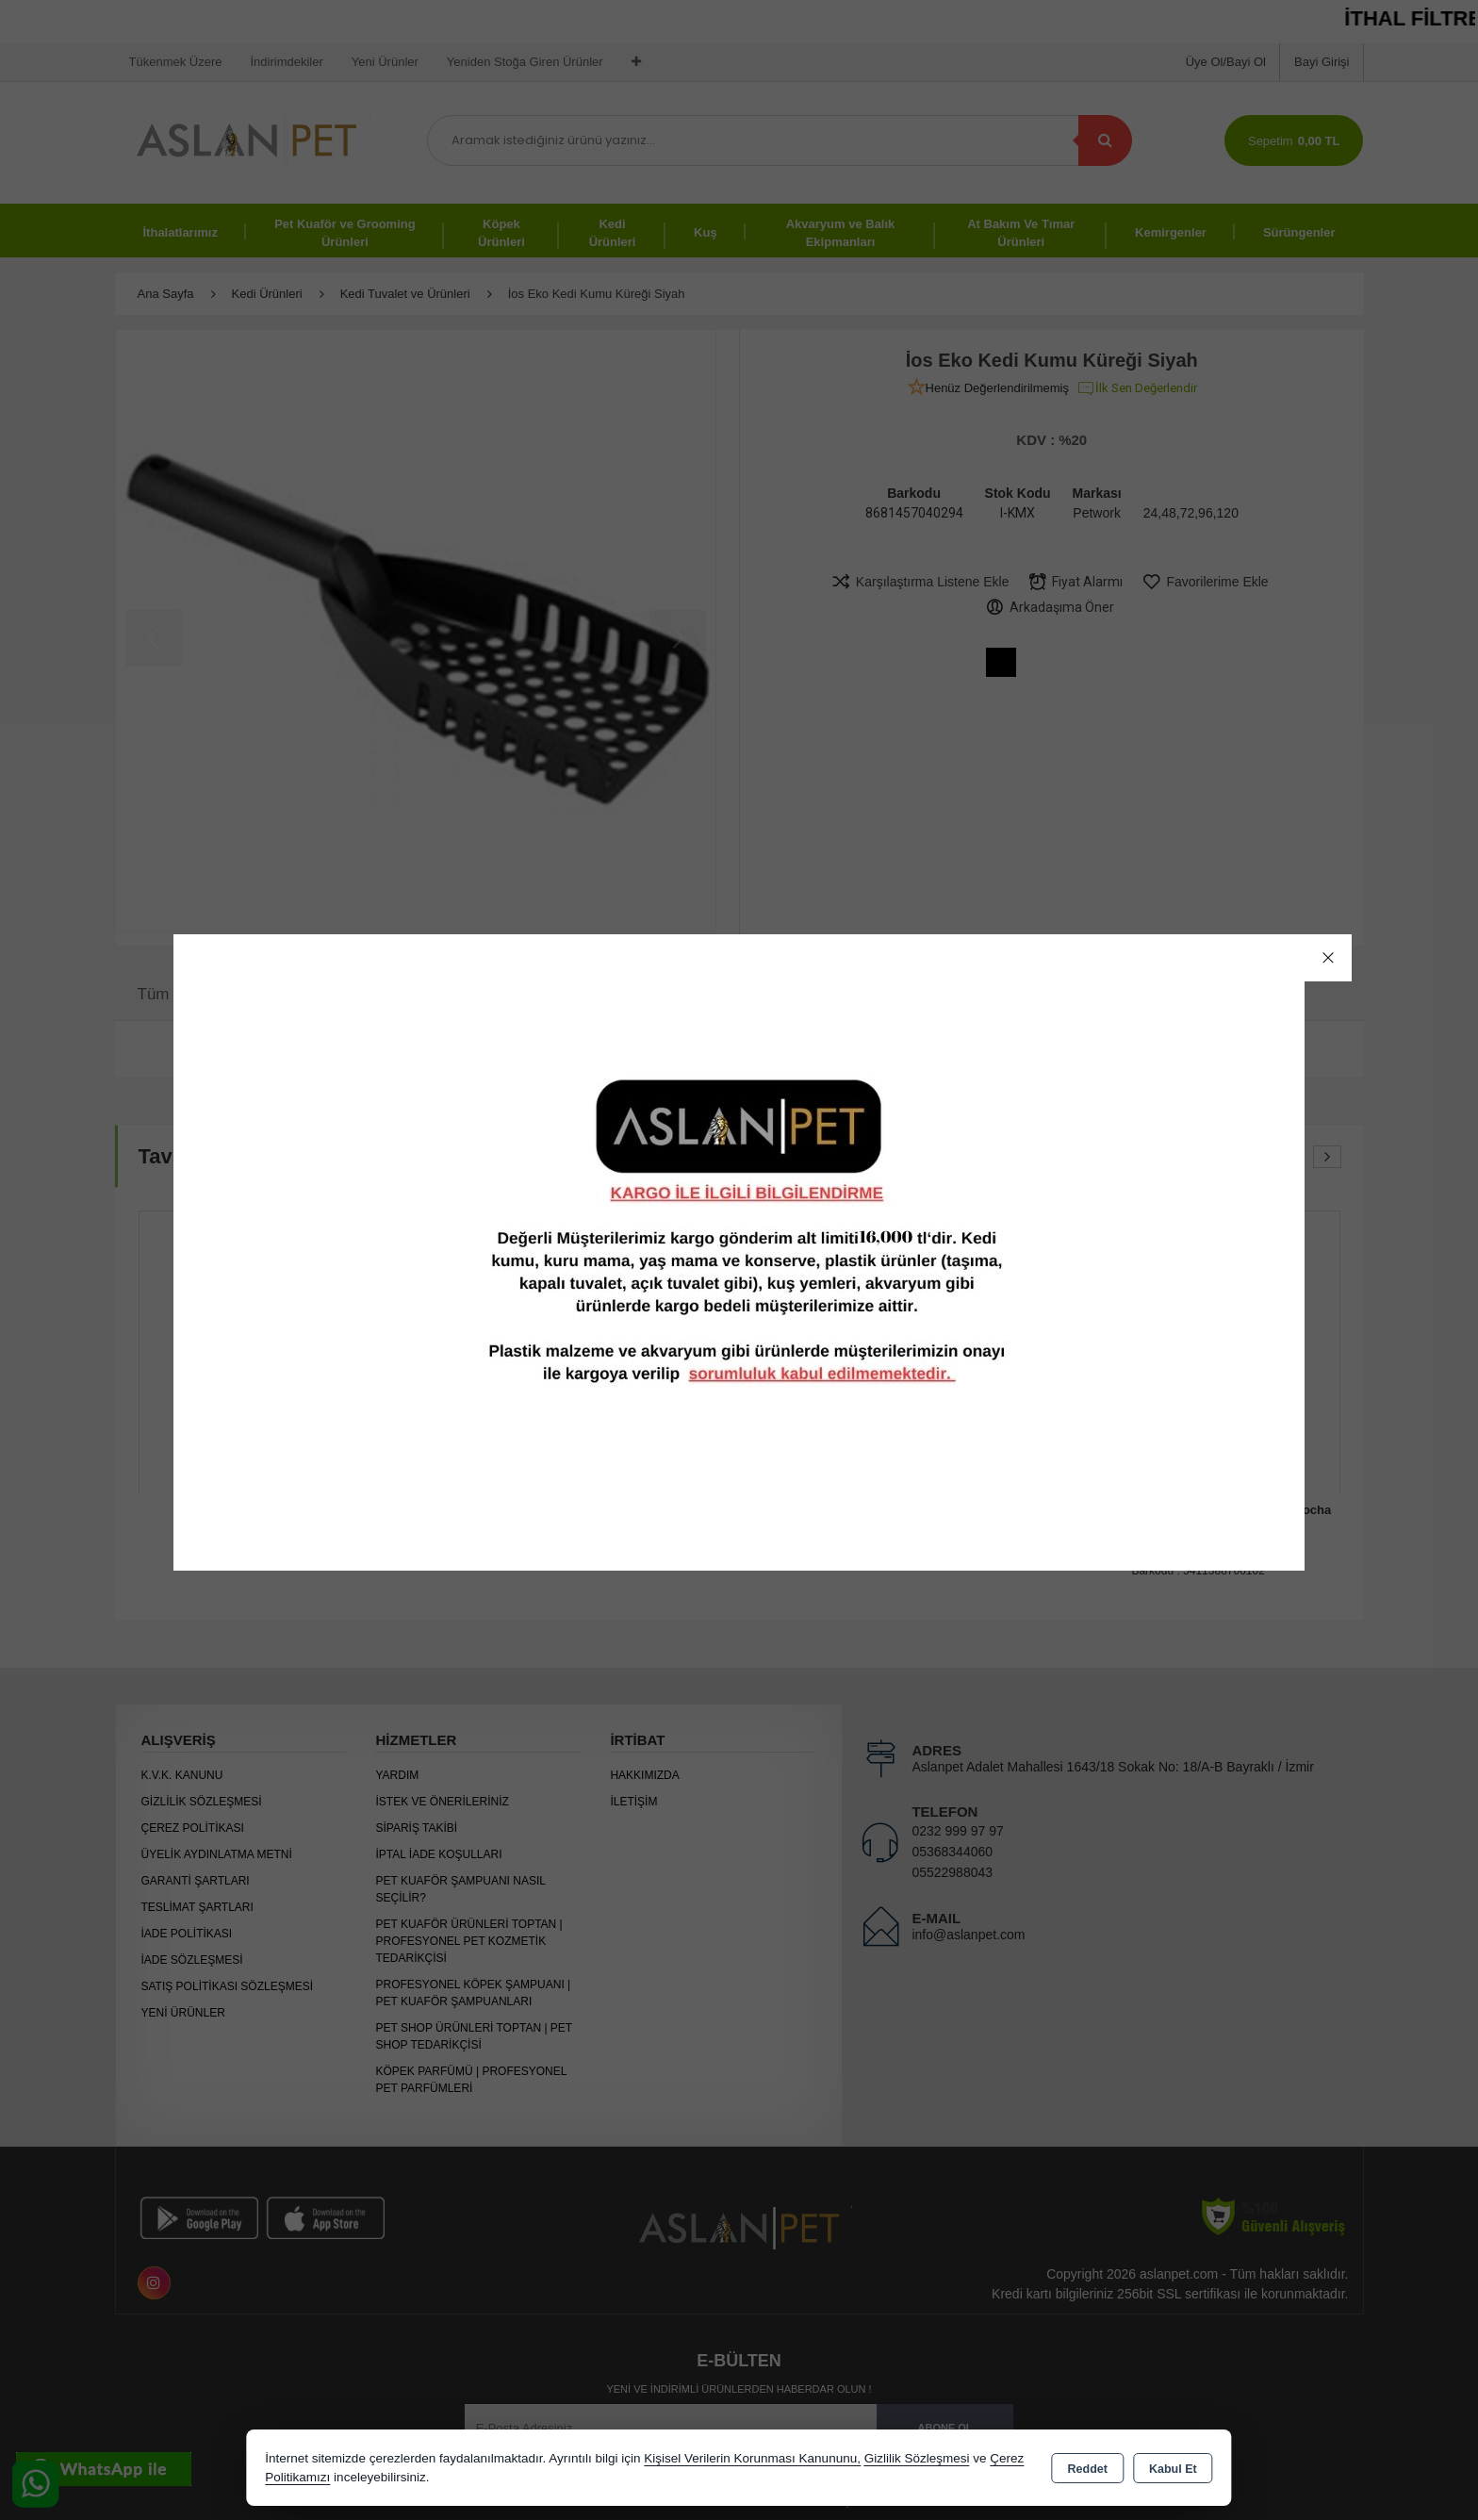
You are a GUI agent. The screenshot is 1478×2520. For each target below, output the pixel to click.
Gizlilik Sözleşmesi (917, 2458)
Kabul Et (1173, 2469)
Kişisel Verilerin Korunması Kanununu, (752, 2458)
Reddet (1088, 2469)
